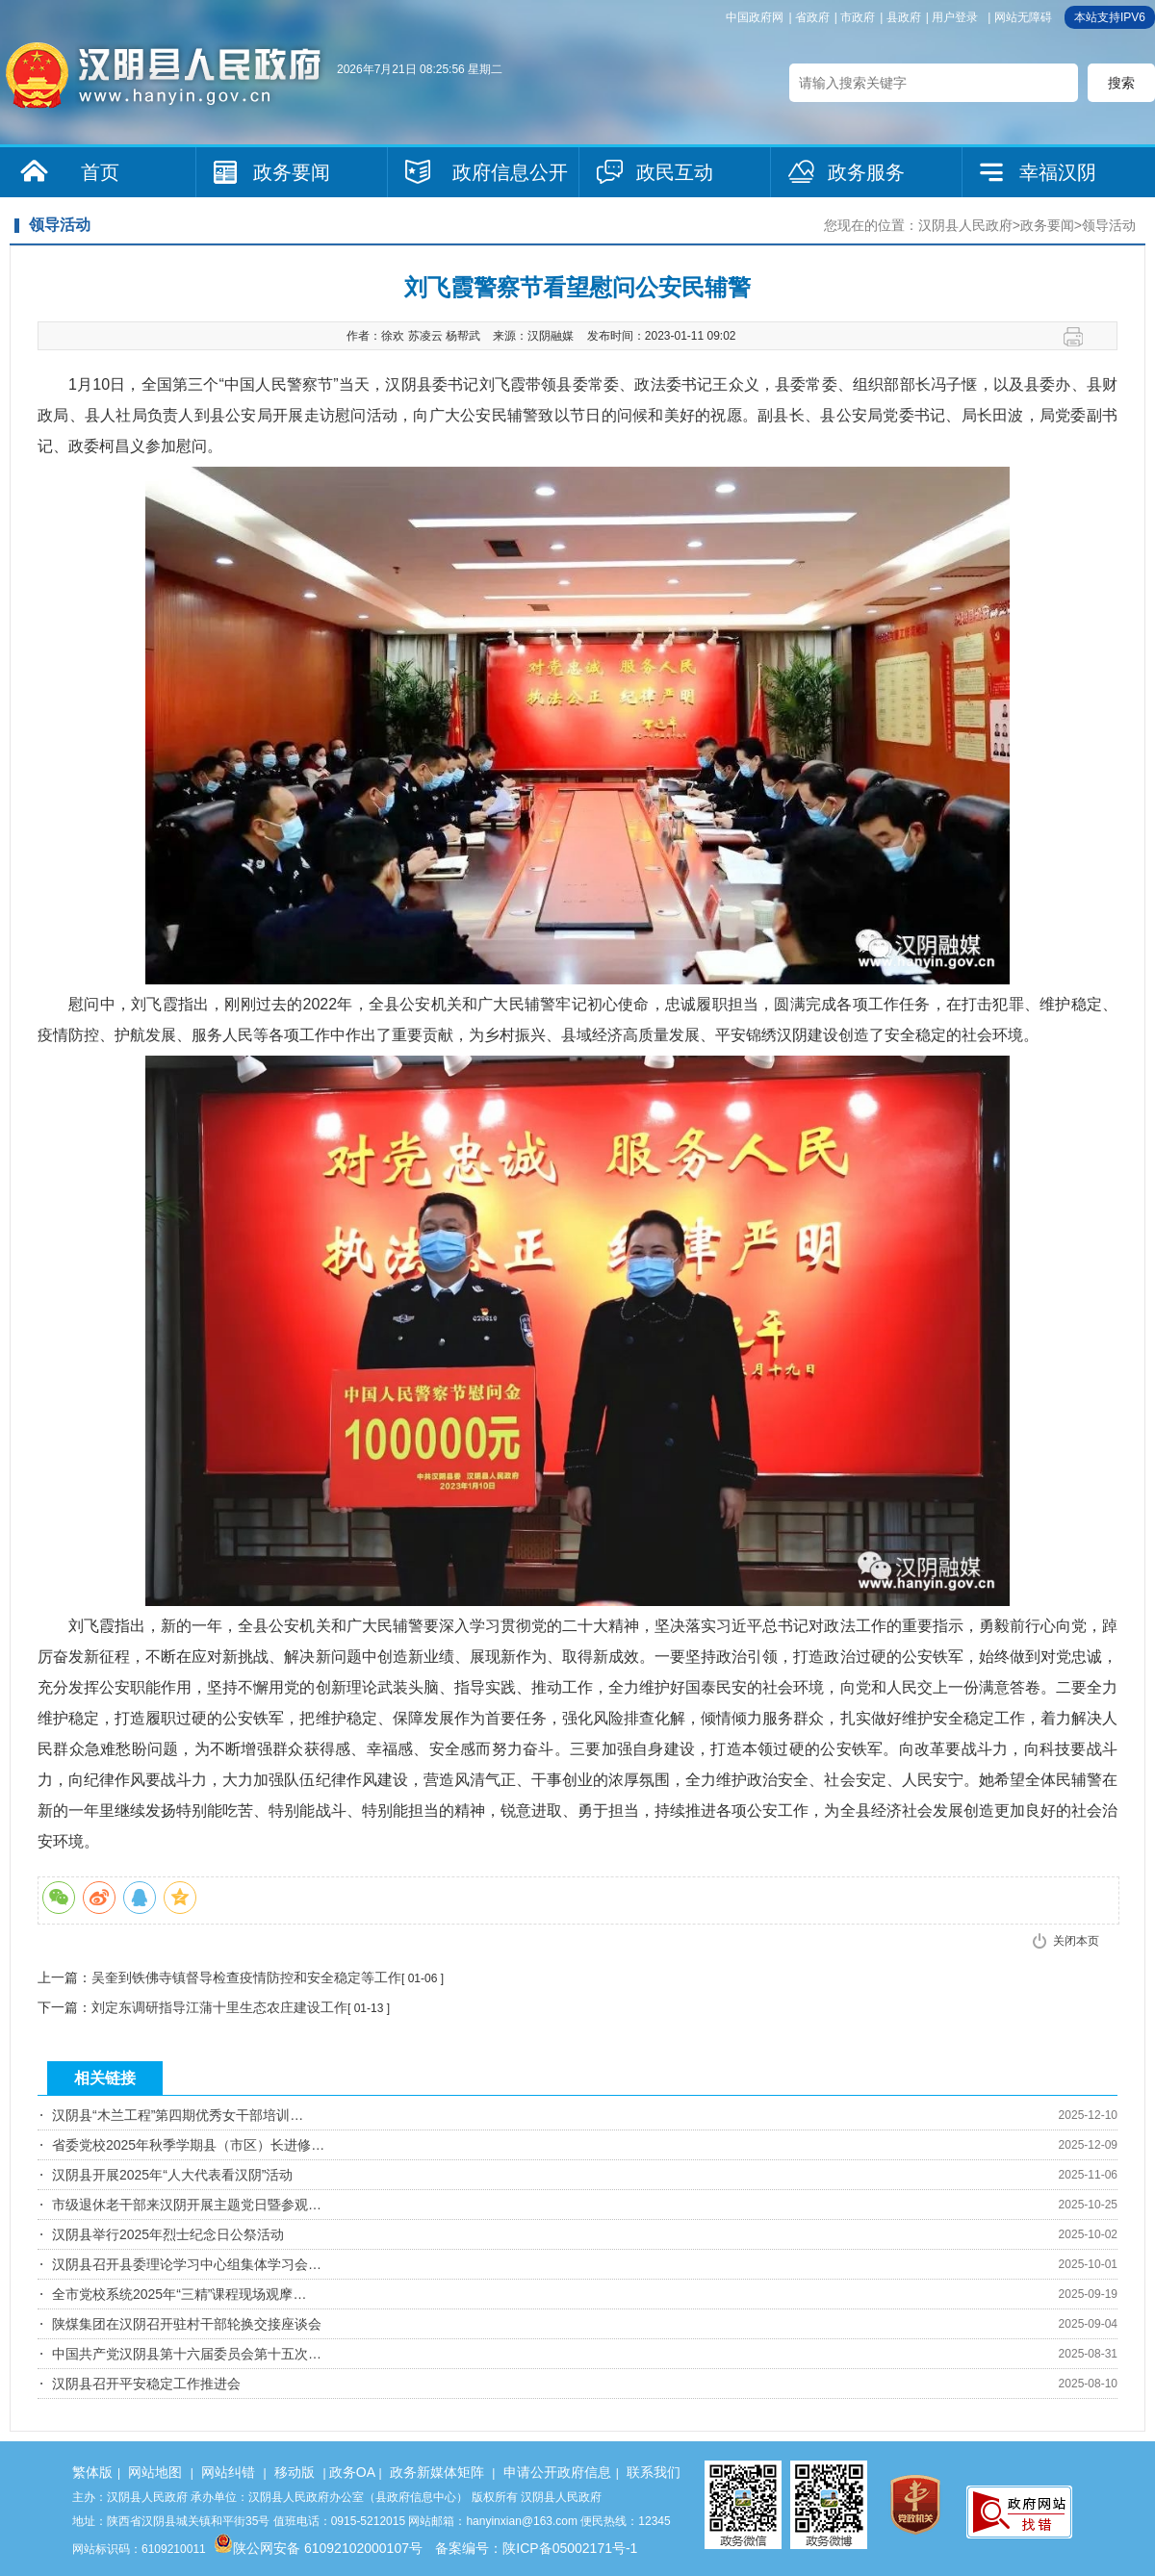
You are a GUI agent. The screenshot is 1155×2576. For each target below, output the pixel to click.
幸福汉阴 (1057, 172)
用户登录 (955, 17)
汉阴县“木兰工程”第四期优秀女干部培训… (177, 2115)
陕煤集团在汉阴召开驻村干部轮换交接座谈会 (186, 2324)
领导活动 (1109, 225)
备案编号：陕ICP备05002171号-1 (536, 2548)
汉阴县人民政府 (965, 225)
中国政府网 (754, 17)
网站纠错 (228, 2472)
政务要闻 (291, 172)
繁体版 (92, 2472)
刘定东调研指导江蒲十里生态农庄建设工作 (219, 2007)
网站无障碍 (1023, 17)
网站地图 (155, 2472)
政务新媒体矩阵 (437, 2472)
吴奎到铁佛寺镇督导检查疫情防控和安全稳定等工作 (246, 1977)
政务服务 (866, 172)
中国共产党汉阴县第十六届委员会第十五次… (186, 2353)
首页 (100, 172)
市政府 (857, 17)
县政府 (903, 17)
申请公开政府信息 (557, 2472)
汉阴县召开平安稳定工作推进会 (146, 2383)
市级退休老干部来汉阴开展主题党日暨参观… (186, 2204)
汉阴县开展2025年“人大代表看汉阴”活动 (172, 2174)
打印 (1080, 336)
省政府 (812, 17)
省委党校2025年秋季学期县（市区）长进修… (188, 2145)
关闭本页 (1076, 1941)
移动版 (294, 2472)
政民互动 (674, 172)
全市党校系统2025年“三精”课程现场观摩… (179, 2294)
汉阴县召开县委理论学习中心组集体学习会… (186, 2264)
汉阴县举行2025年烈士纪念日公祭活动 (168, 2234)
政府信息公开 (510, 172)
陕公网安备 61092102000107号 (318, 2548)
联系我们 (653, 2472)
